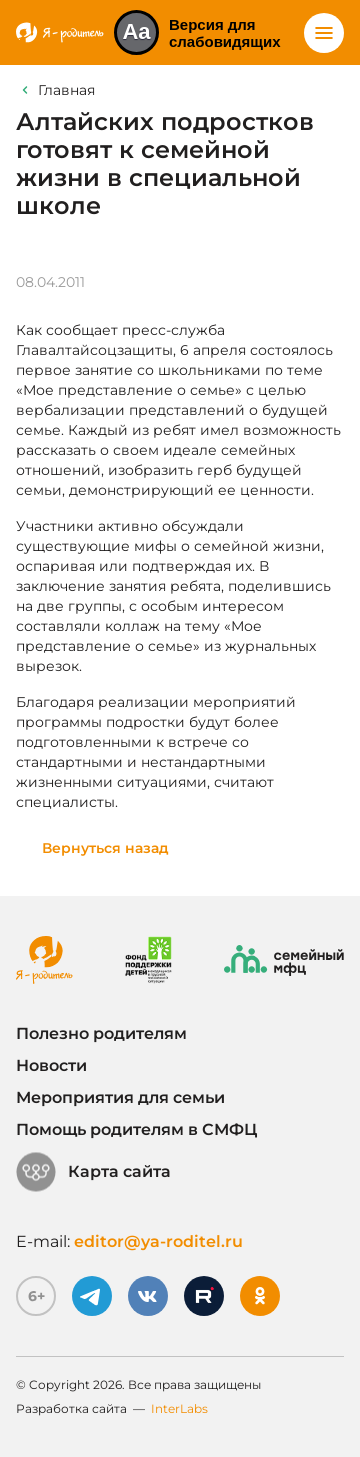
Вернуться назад (105, 848)
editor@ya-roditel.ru (158, 1241)
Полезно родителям (101, 1033)
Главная (66, 90)
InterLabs (179, 1408)
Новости (51, 1065)
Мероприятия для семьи (120, 1097)
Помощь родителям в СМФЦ (136, 1129)
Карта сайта (93, 1172)
